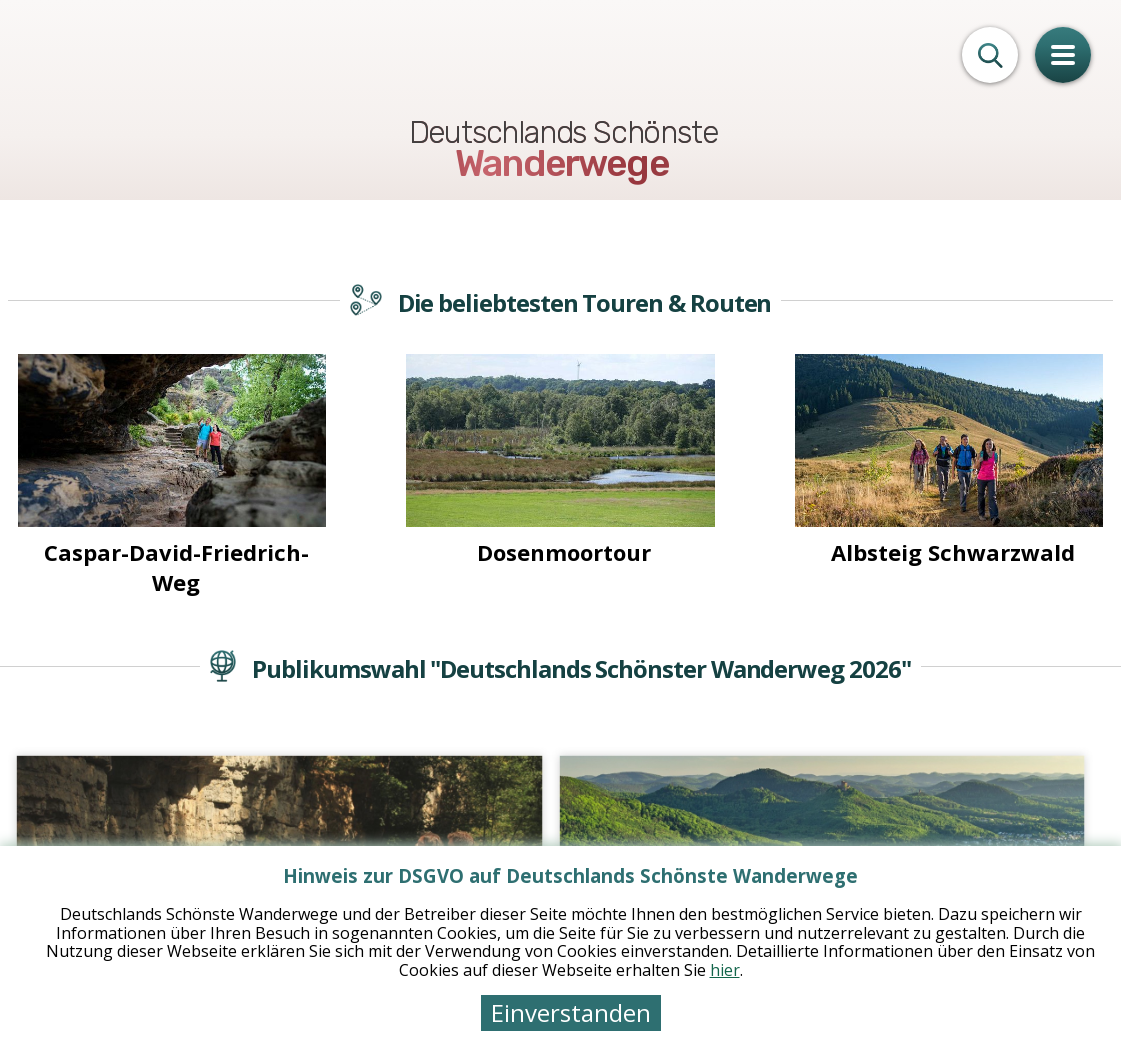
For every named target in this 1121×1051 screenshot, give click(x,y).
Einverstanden (571, 1012)
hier (725, 970)
